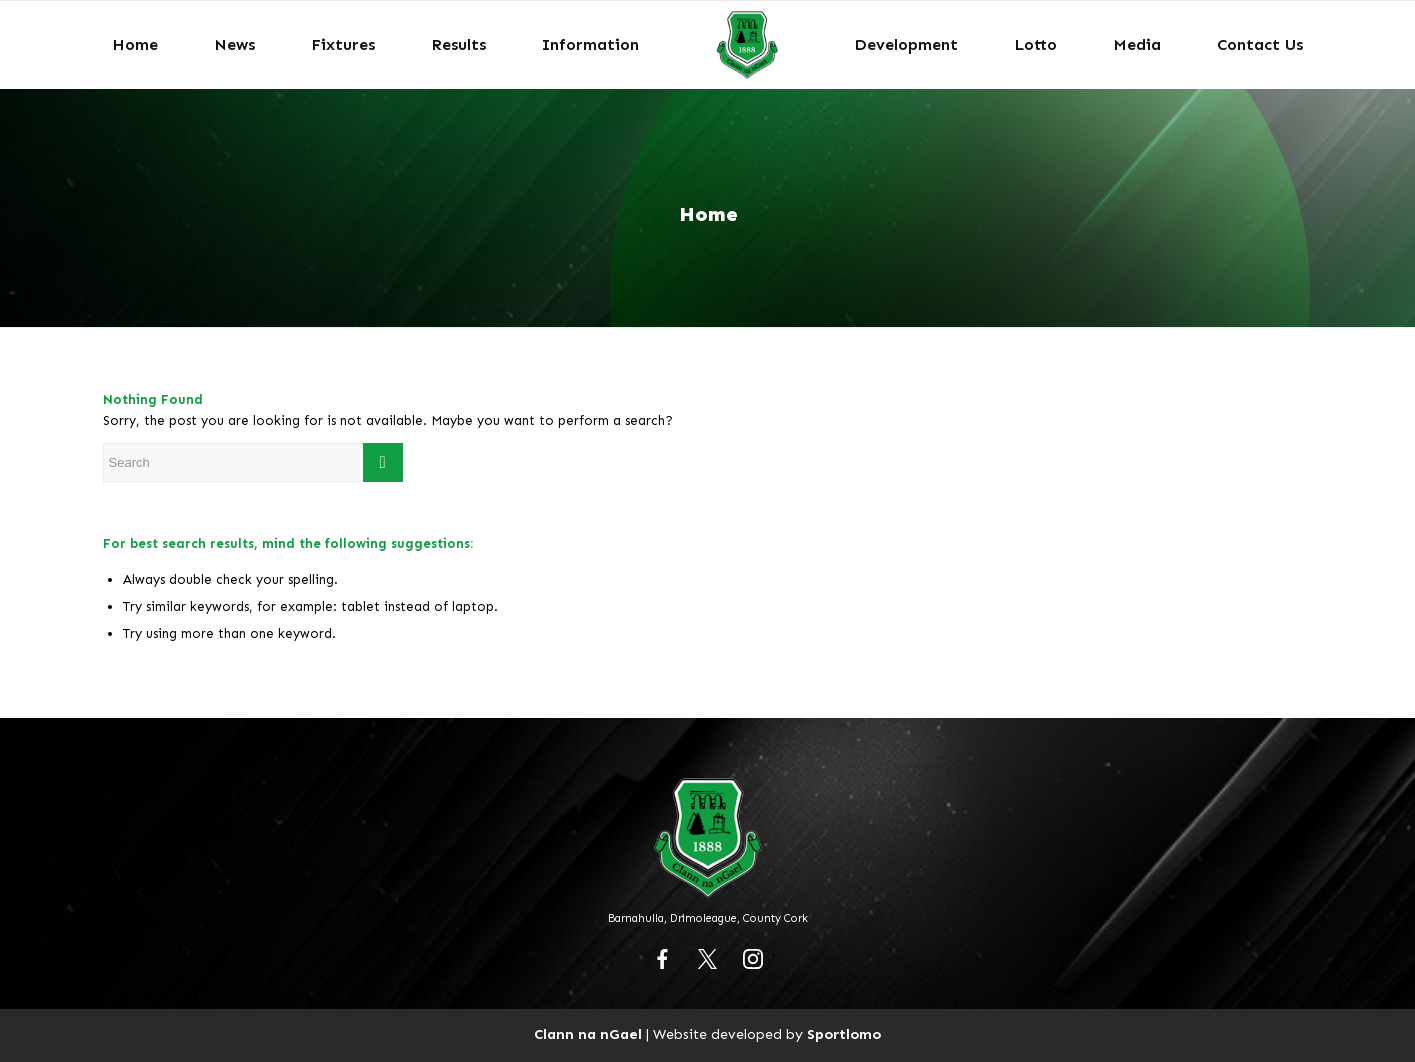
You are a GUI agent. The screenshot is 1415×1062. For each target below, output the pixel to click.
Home (708, 214)
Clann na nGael (588, 1034)
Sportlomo (844, 1034)
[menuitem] (135, 45)
